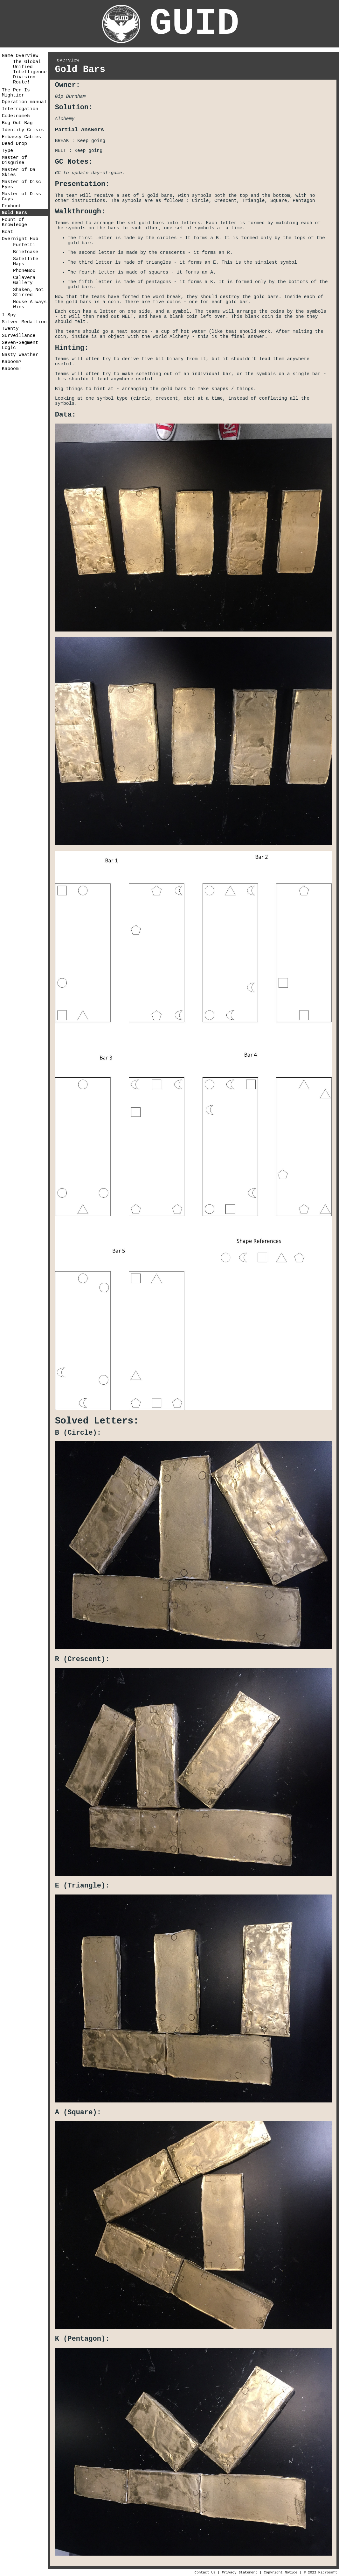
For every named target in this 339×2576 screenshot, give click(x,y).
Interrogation (20, 108)
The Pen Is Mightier (16, 93)
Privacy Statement (239, 2572)
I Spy (9, 315)
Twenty (10, 328)
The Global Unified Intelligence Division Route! (30, 72)
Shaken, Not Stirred (28, 292)
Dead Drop (14, 143)
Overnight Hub (20, 238)
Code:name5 (16, 115)
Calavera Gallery (24, 280)
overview (68, 60)
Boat (7, 231)
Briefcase (25, 251)
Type (7, 150)
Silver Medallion (24, 322)
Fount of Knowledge (14, 222)
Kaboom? (12, 361)
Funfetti (24, 244)
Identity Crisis (23, 129)
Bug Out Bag (17, 122)
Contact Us (205, 2572)
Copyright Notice (280, 2572)
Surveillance (19, 335)
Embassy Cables (21, 136)
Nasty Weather (20, 354)
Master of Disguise (14, 160)
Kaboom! (12, 368)
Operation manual (24, 101)
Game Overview (20, 55)
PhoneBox (24, 270)
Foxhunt (12, 206)
